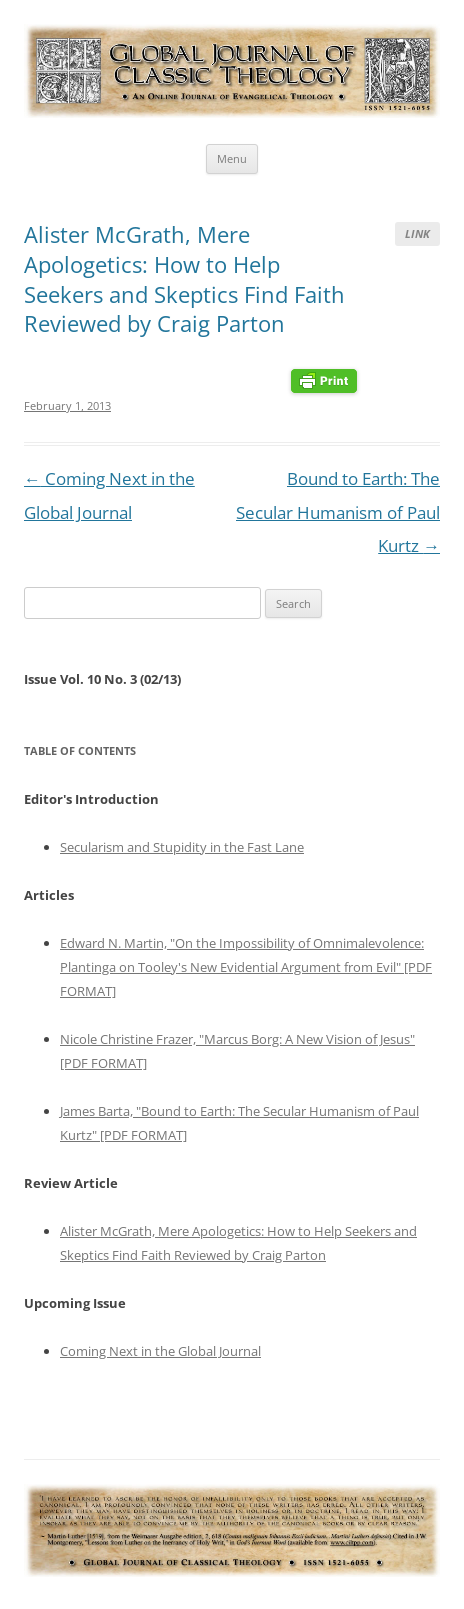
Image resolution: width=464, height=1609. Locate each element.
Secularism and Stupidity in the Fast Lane (182, 847)
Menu (232, 158)
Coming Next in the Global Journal (160, 1351)
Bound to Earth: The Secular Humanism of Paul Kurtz (338, 512)
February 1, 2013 (67, 405)
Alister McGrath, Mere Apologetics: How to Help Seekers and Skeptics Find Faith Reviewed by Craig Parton (184, 278)
